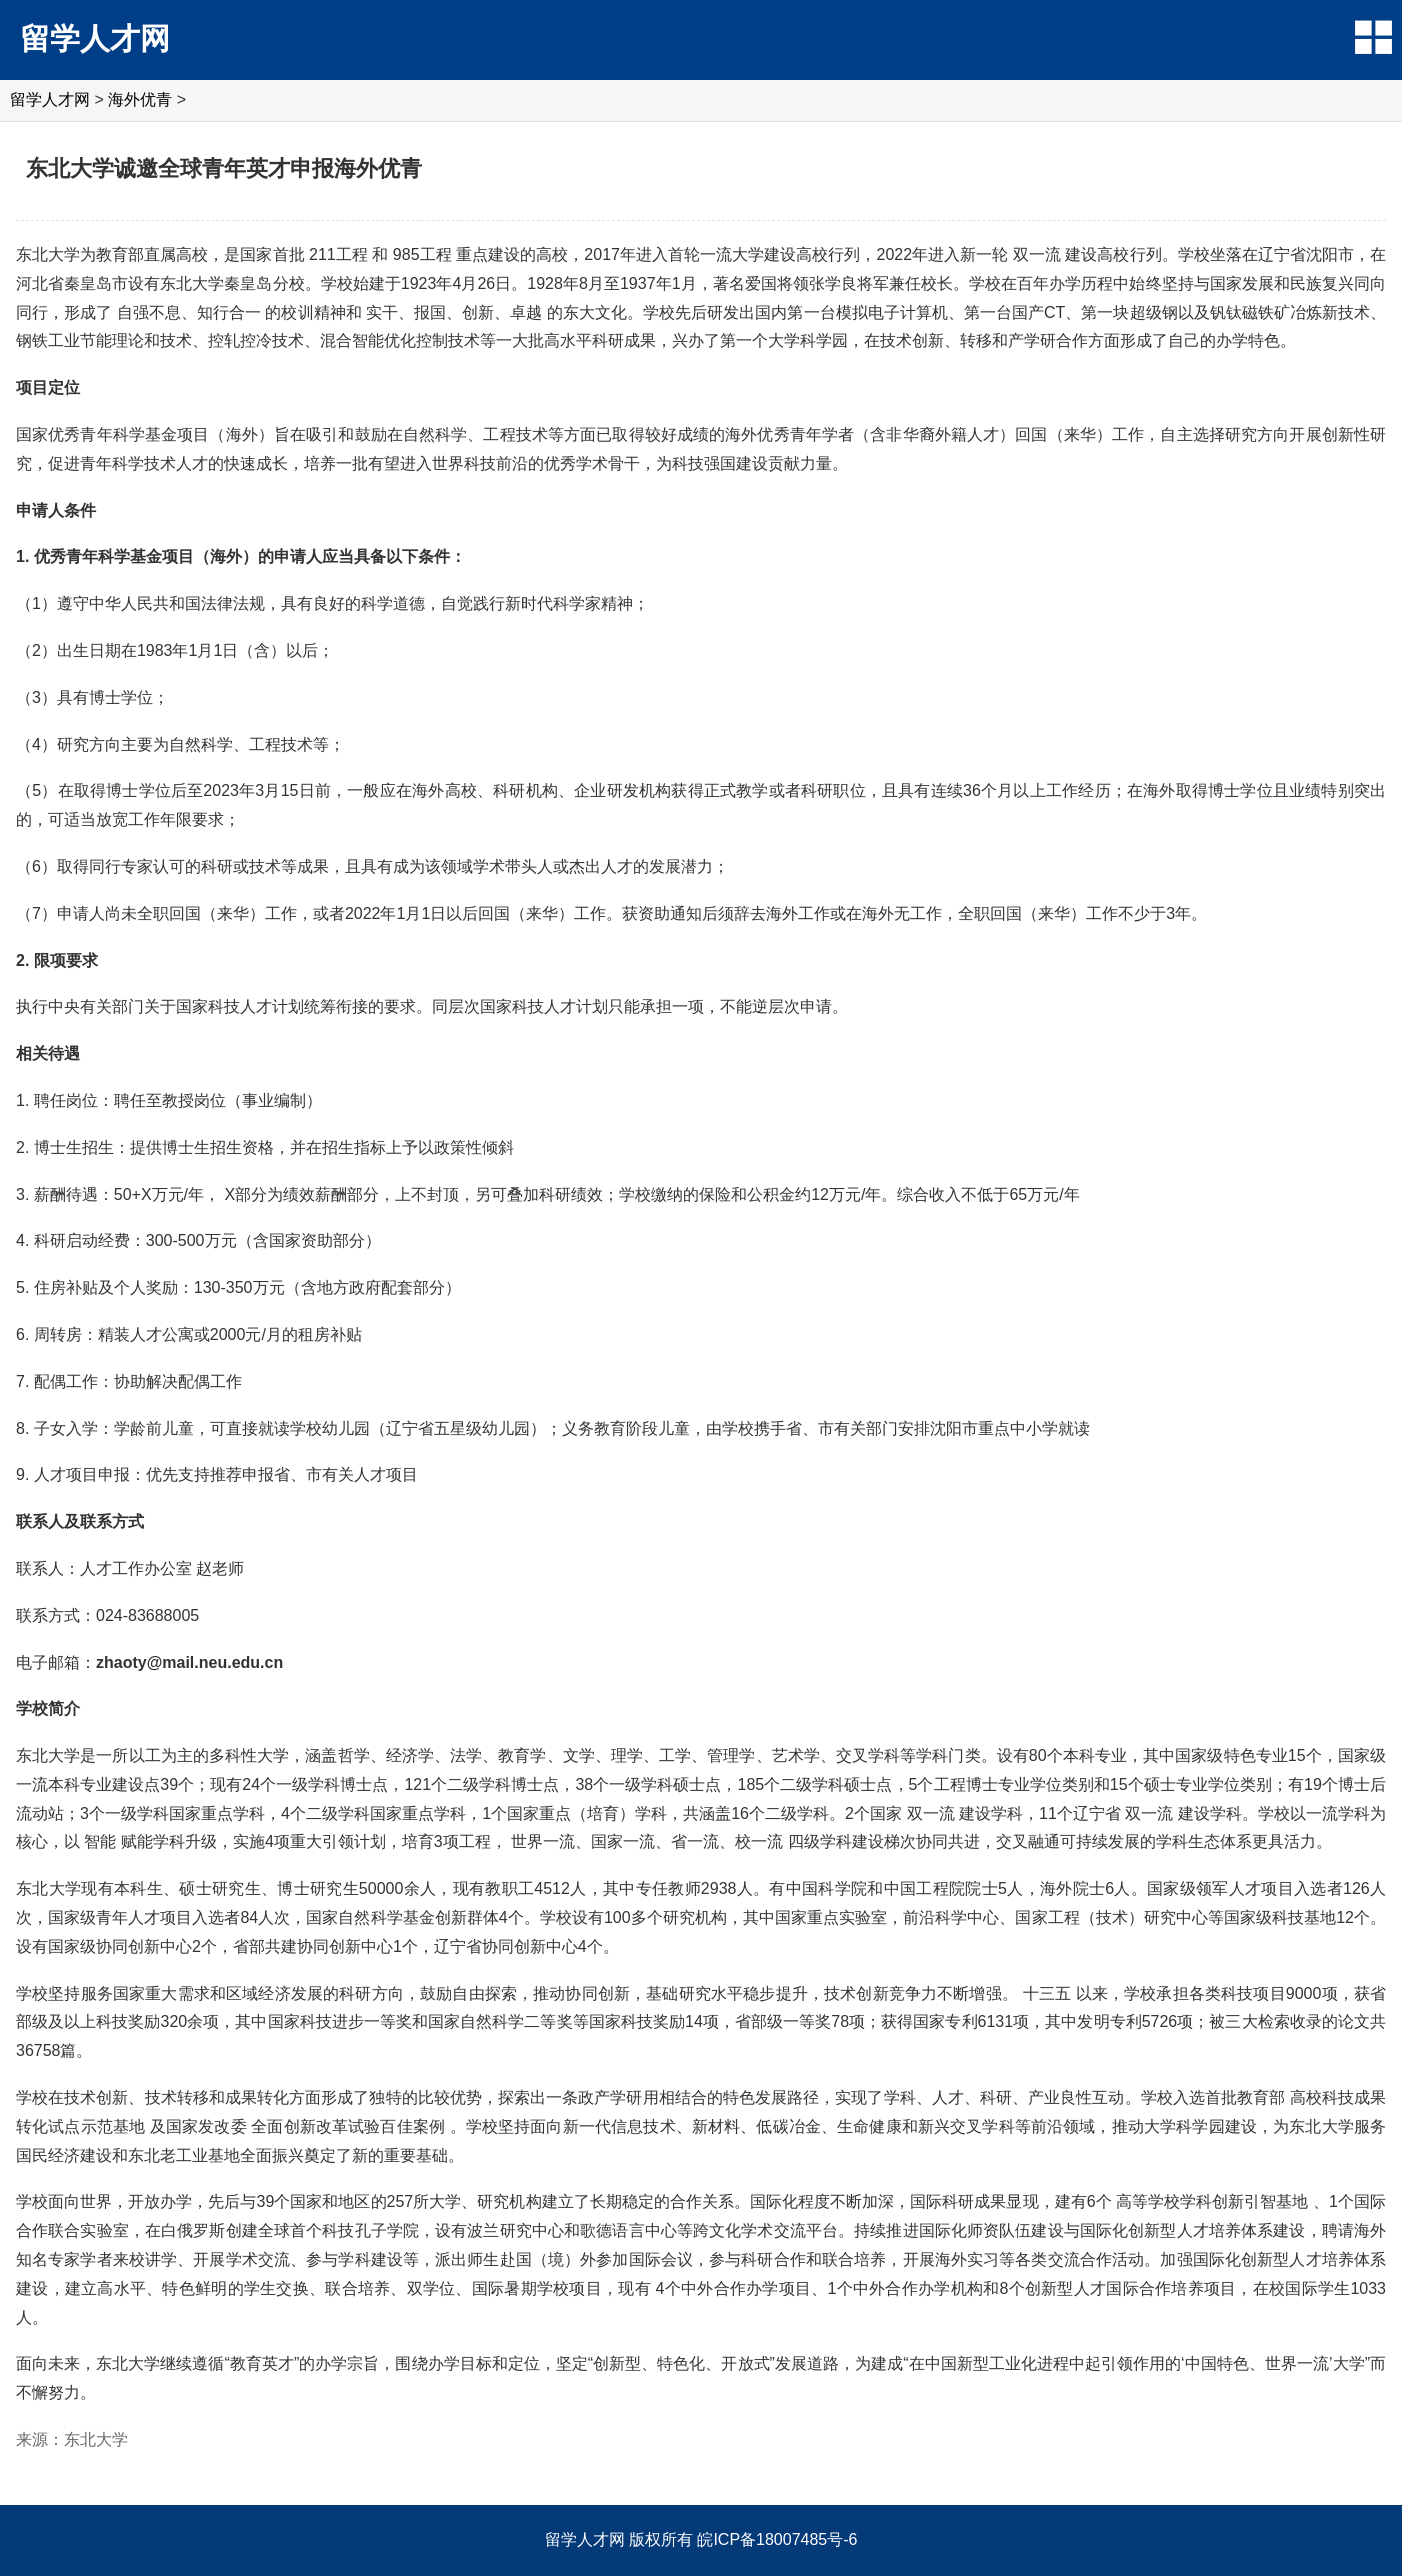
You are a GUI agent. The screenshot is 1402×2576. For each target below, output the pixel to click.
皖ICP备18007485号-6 (777, 2539)
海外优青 (140, 99)
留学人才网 (95, 38)
